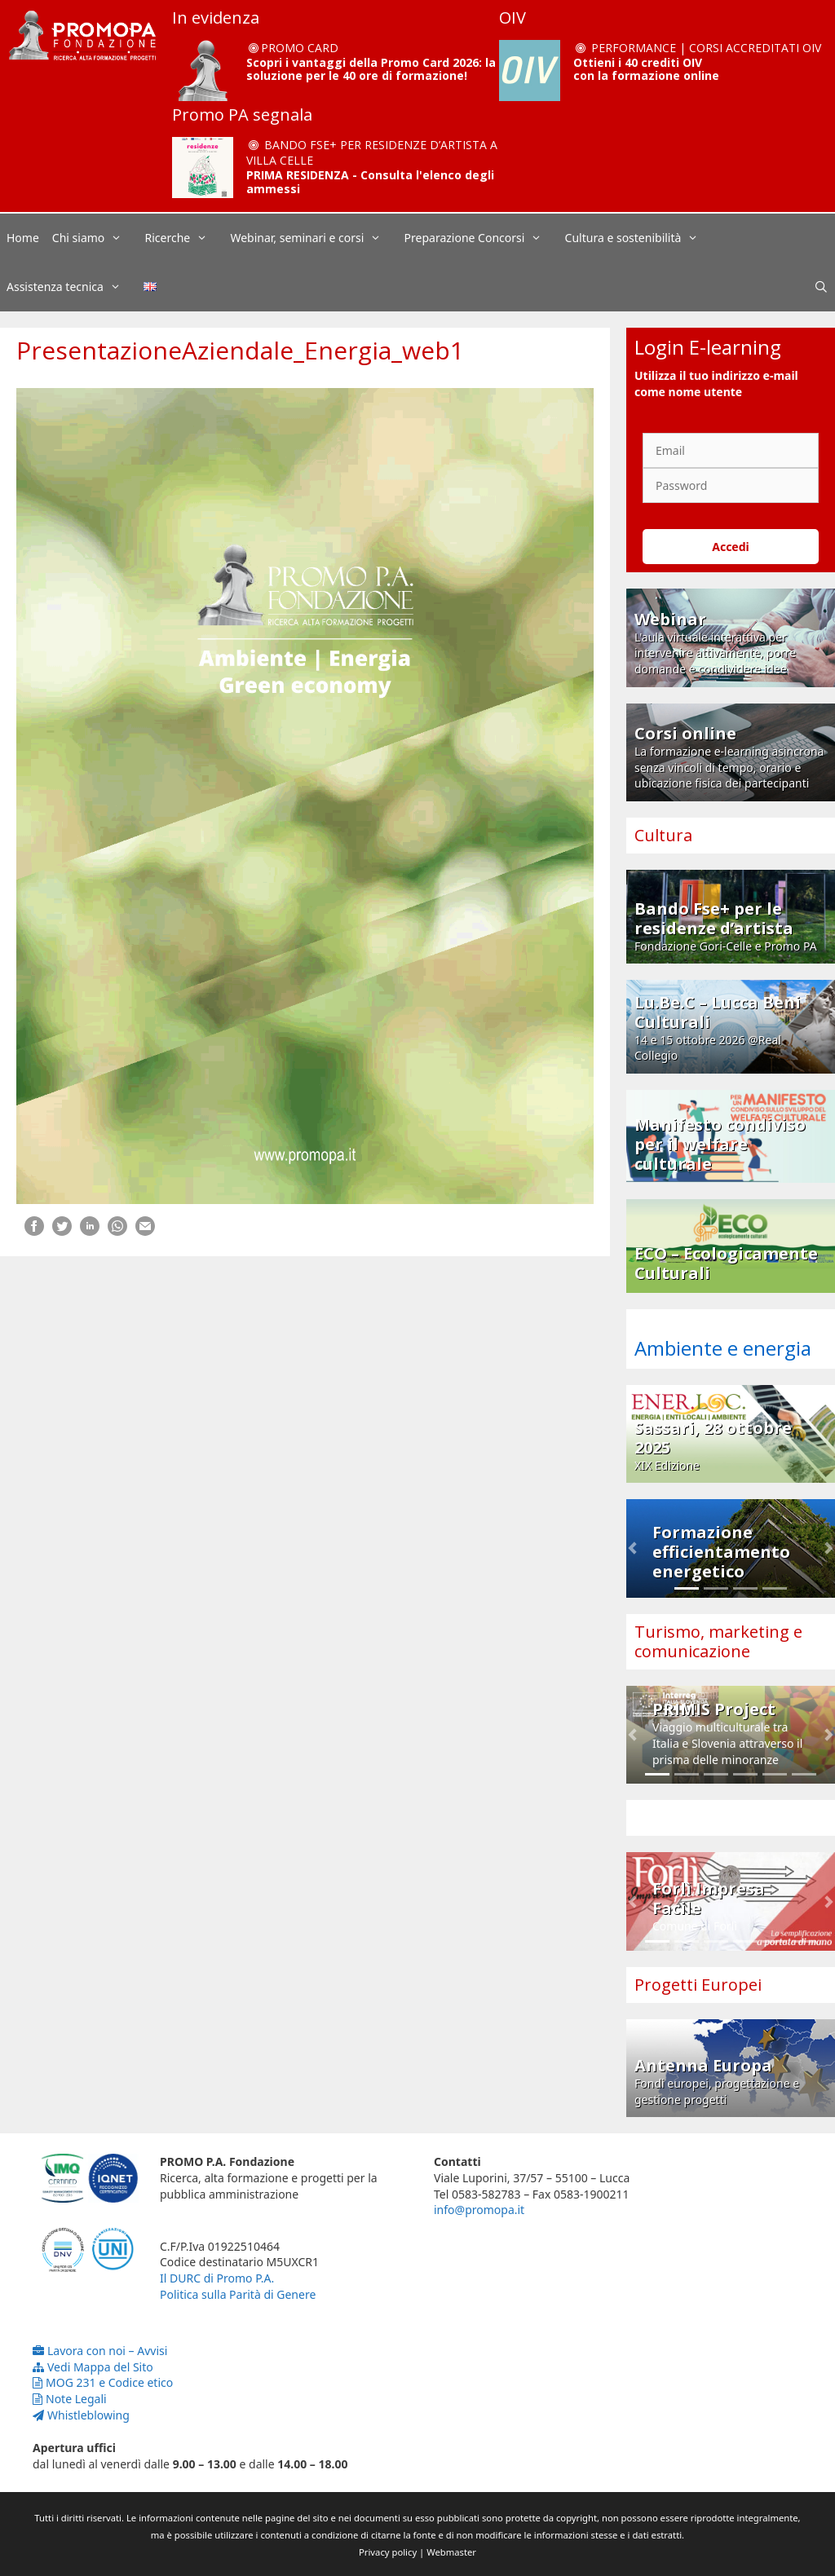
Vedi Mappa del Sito (93, 2367)
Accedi (730, 546)
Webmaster (451, 2552)
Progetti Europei (698, 1985)
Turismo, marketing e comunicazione (718, 1641)
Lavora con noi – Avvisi (100, 2350)
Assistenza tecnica (72, 286)
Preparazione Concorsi (481, 238)
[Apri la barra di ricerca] (821, 286)
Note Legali (70, 2398)
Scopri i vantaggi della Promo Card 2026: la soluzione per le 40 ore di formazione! (371, 69)
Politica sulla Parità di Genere (238, 2294)
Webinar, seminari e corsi (313, 238)
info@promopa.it (479, 2209)
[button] (632, 1548)
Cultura (663, 835)
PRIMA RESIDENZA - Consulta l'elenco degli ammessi (370, 181)
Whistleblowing (81, 2415)
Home (23, 237)
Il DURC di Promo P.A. (217, 2278)
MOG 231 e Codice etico (103, 2382)
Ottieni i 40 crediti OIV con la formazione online (646, 69)
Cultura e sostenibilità (640, 238)
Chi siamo (95, 238)
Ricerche (184, 238)
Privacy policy (388, 2552)
